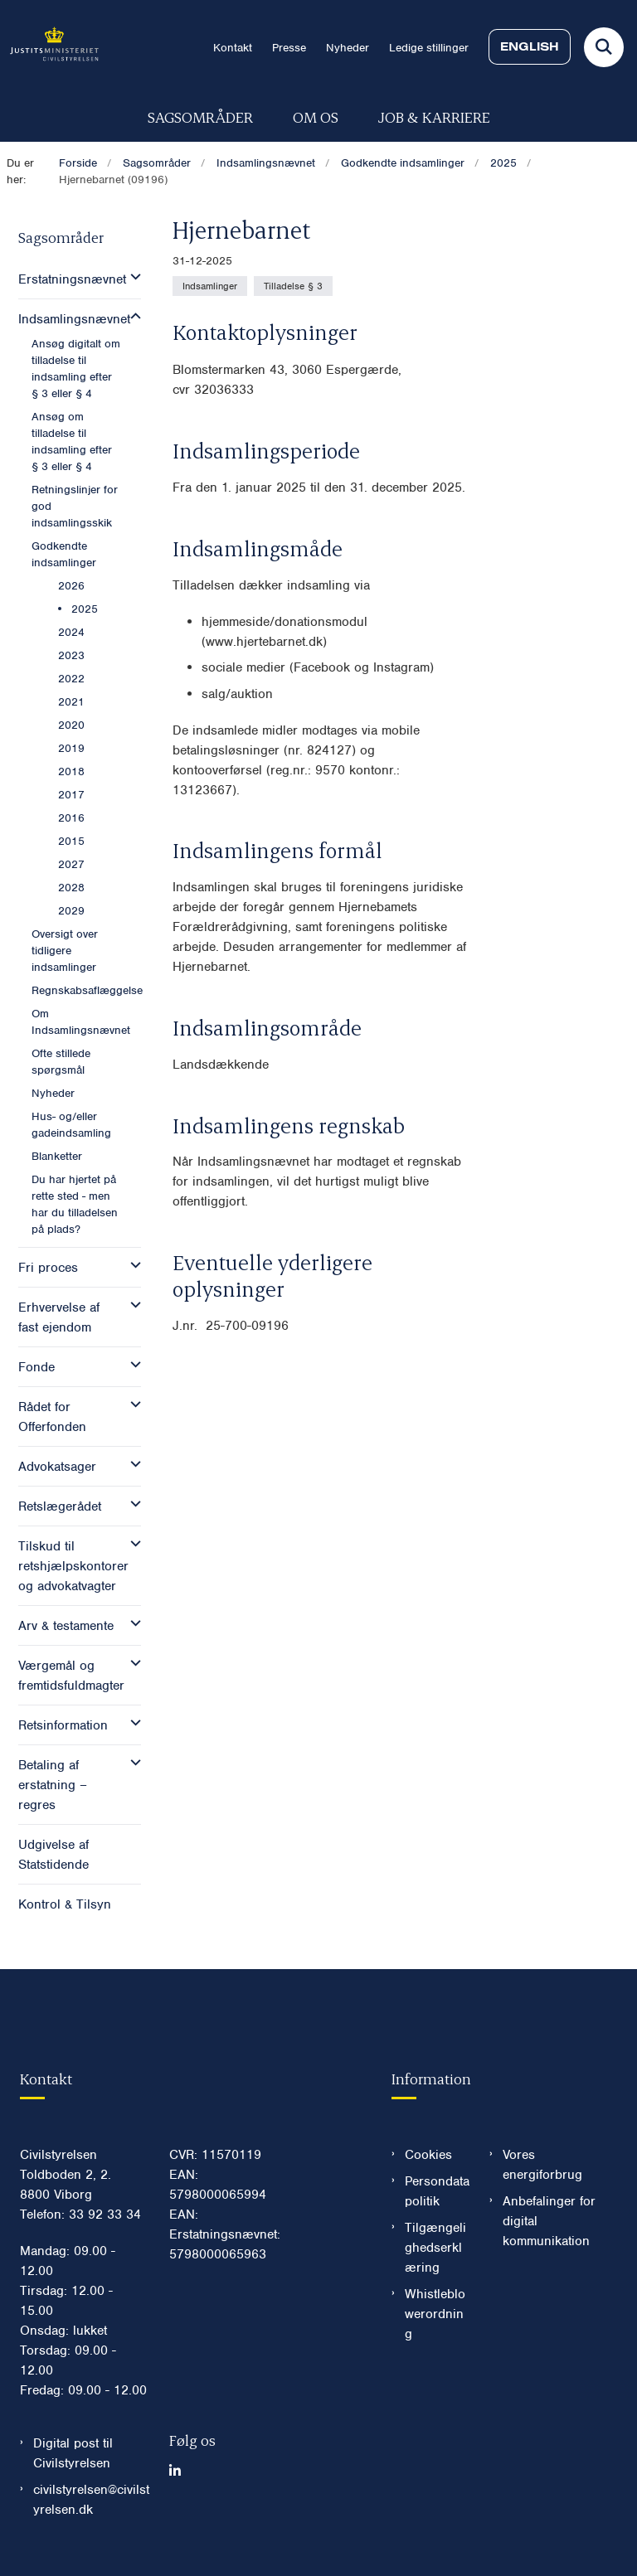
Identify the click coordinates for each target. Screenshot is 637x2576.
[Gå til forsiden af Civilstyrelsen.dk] (49, 47)
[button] (131, 277)
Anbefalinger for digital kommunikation (549, 2221)
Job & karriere (434, 116)
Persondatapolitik (437, 2191)
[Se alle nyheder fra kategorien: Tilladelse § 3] (293, 286)
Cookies (428, 2155)
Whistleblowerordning (435, 2314)
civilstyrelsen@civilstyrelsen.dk (91, 2499)
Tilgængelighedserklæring (435, 2247)
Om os (315, 116)
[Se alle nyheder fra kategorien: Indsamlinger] (210, 286)
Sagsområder (200, 116)
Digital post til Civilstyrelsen (73, 2453)
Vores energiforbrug (542, 2165)
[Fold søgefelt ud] (604, 47)
